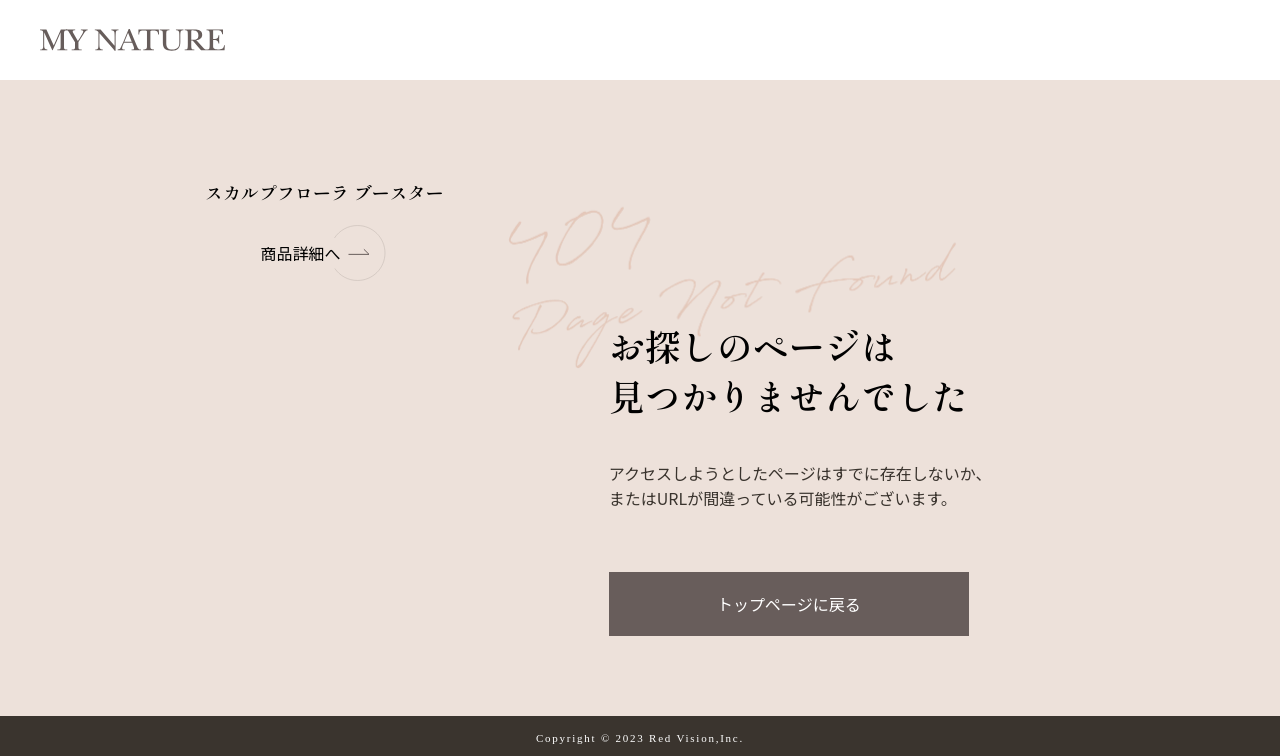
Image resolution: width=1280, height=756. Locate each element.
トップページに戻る (789, 604)
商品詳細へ (324, 253)
